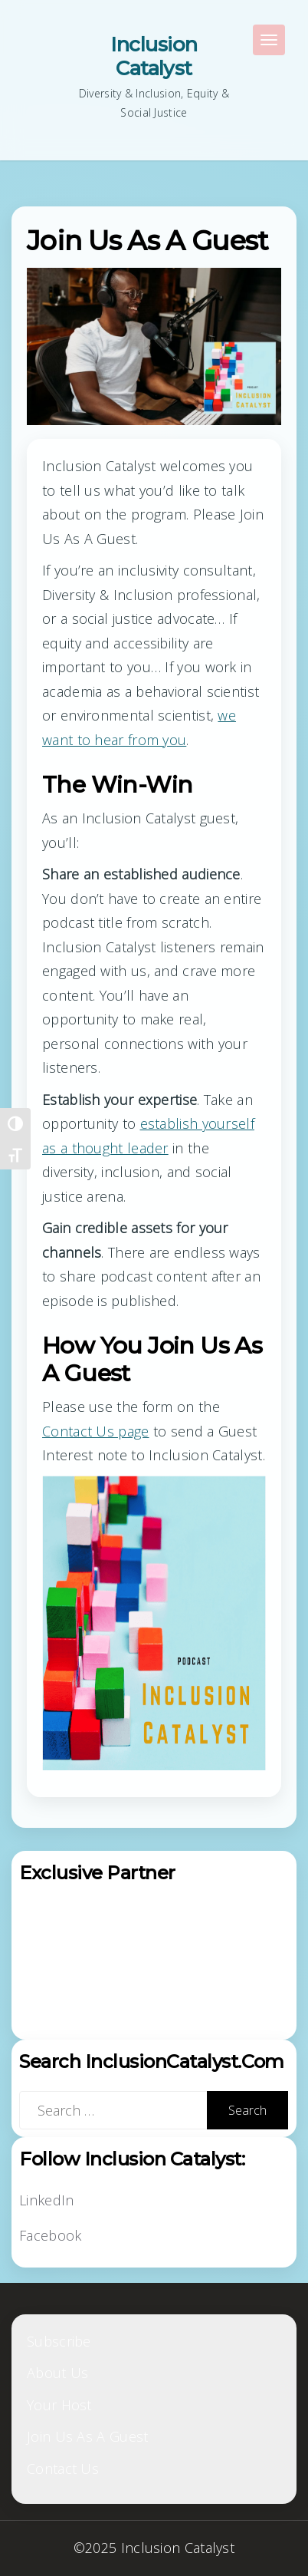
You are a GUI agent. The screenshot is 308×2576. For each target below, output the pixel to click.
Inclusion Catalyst (153, 56)
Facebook (50, 2235)
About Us (57, 2372)
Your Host (59, 2405)
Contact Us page (95, 1431)
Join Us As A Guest (87, 2436)
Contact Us (63, 2468)
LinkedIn (46, 2200)
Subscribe (59, 2341)
